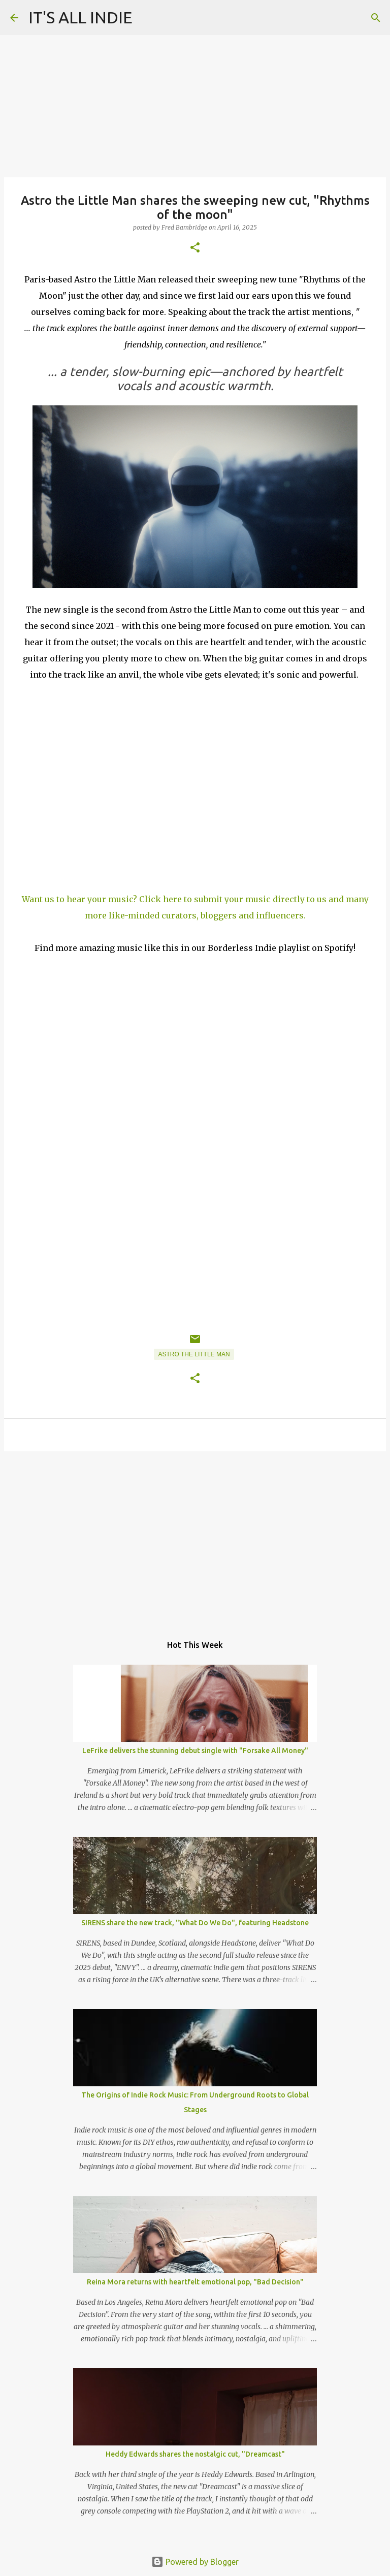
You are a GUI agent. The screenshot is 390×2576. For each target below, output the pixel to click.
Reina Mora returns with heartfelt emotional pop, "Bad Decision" (195, 2282)
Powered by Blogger (195, 2561)
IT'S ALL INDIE (80, 17)
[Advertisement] (195, 1538)
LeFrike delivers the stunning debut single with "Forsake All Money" (195, 1750)
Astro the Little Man (194, 1354)
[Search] (376, 18)
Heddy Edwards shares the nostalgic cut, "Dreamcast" (195, 2454)
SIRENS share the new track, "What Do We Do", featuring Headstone (195, 1923)
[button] (195, 248)
